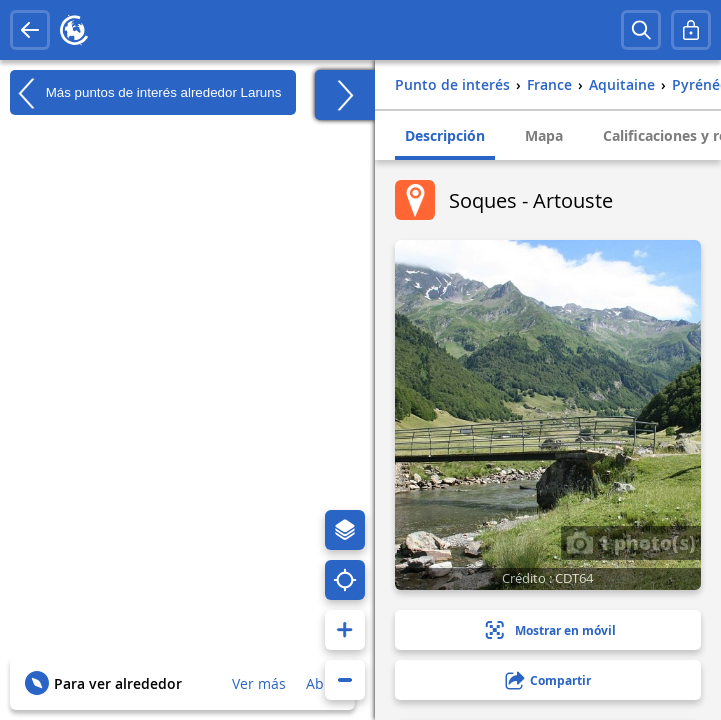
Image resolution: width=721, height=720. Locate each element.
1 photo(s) (631, 542)
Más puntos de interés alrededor (145, 93)
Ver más (259, 683)
